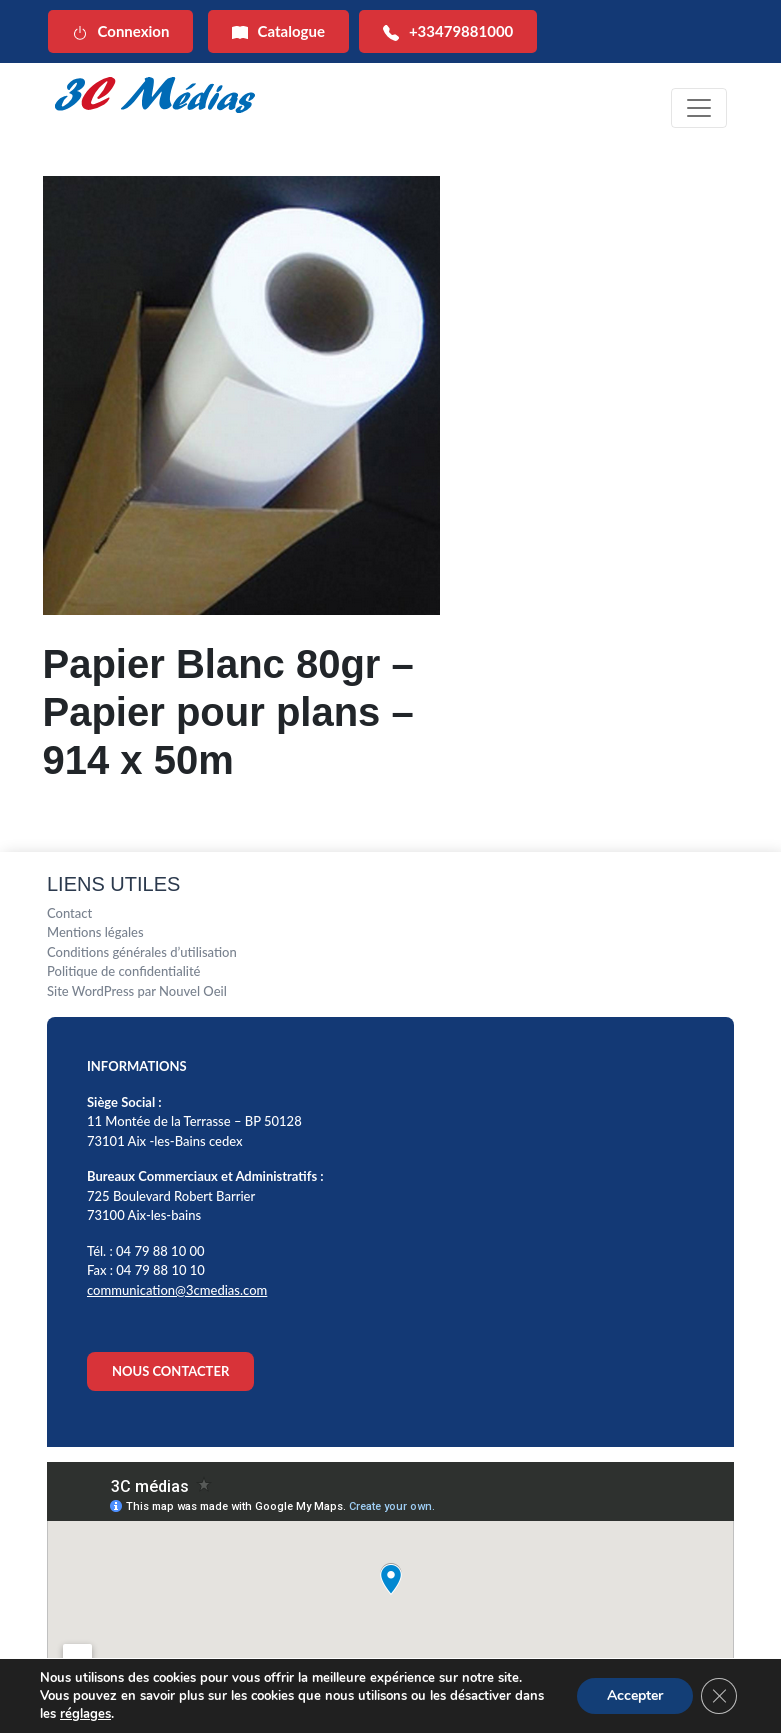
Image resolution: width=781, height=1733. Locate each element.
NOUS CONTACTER (170, 1371)
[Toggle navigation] (699, 108)
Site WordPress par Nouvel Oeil (137, 991)
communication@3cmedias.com (177, 1290)
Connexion (121, 31)
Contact (69, 913)
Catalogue (278, 31)
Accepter (635, 1695)
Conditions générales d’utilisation (142, 952)
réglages (85, 1714)
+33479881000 (448, 31)
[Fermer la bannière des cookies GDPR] (719, 1696)
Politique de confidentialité (124, 971)
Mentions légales (95, 932)
